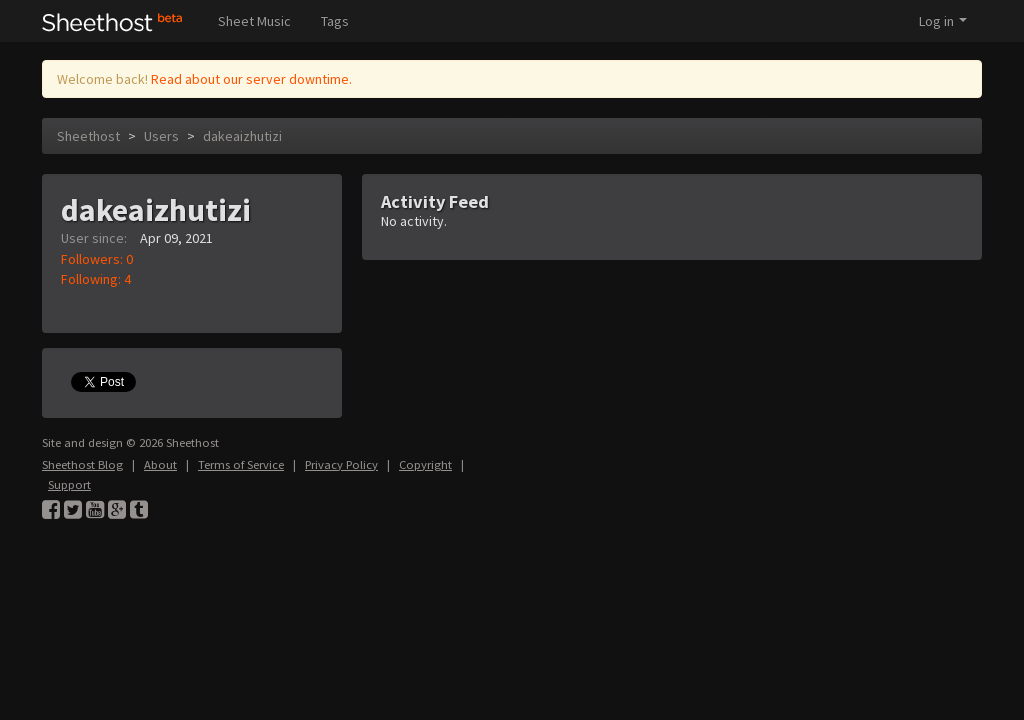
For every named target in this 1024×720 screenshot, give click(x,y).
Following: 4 (96, 279)
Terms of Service (241, 464)
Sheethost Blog (82, 464)
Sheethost (88, 136)
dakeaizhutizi (242, 136)
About (160, 464)
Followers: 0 (97, 259)
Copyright (425, 464)
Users (161, 136)
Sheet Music (254, 21)
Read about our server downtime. (251, 79)
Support (69, 484)
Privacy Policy (341, 464)
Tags (335, 21)
